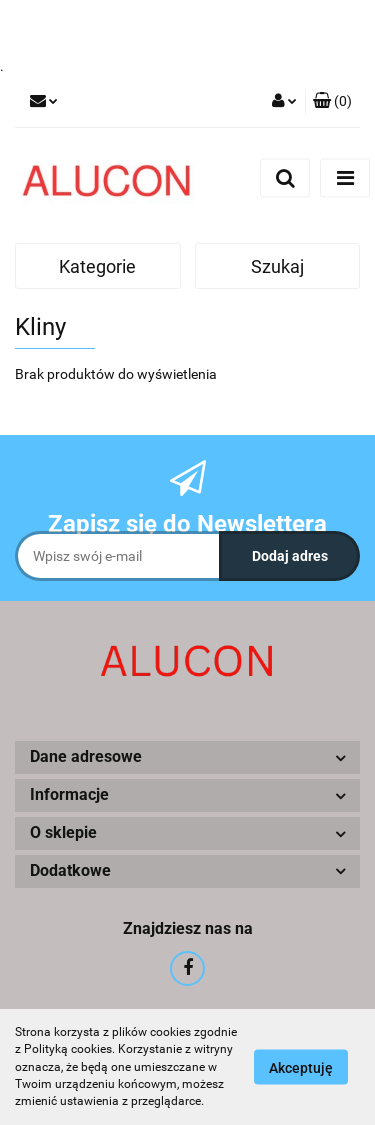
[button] (332, 102)
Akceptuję (301, 1068)
